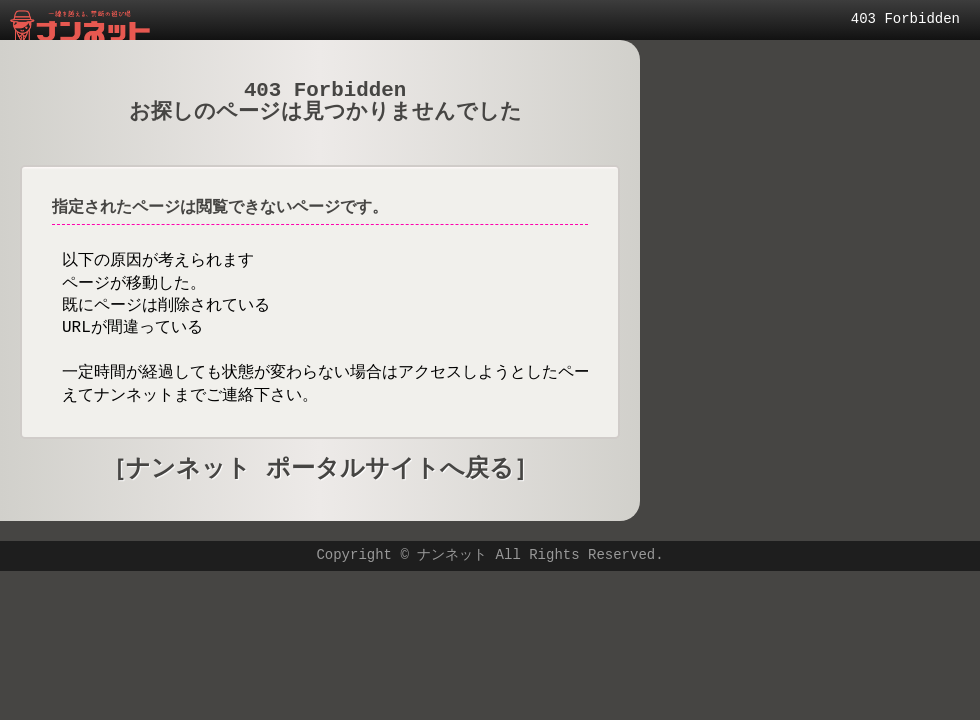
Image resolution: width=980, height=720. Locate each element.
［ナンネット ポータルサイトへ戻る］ (319, 469)
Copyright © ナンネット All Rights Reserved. (489, 555)
